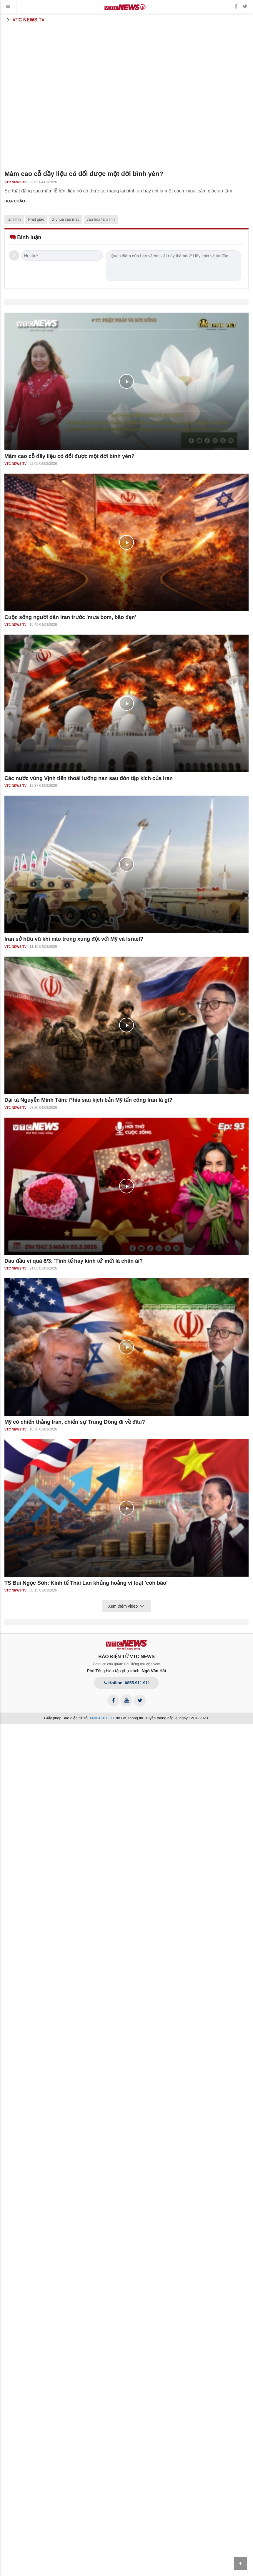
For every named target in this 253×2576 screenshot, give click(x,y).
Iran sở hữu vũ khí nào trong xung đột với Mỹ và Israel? (73, 939)
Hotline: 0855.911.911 (126, 1683)
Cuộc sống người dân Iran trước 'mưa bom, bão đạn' (70, 617)
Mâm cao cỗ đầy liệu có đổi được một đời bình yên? (69, 456)
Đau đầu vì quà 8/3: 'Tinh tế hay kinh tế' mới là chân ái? (73, 1261)
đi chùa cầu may (65, 219)
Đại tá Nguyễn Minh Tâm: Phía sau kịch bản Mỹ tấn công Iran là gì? (88, 1100)
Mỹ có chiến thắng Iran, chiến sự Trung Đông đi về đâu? (74, 1422)
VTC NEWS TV (15, 182)
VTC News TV (24, 19)
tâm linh (14, 219)
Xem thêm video (126, 1606)
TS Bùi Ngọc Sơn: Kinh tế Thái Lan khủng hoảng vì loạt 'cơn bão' (86, 1583)
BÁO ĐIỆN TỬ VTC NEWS (126, 1656)
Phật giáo (36, 219)
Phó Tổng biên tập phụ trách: (126, 1670)
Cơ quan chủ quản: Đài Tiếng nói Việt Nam (126, 1664)
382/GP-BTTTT (102, 1718)
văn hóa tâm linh (101, 219)
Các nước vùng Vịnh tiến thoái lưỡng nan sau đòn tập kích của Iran (88, 778)
